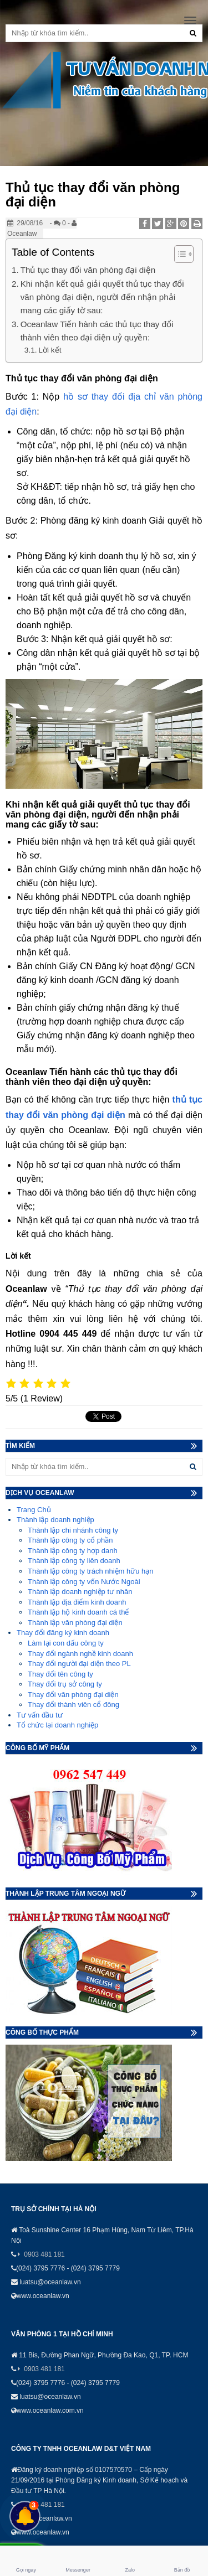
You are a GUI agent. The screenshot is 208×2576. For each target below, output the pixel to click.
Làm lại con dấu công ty (66, 1643)
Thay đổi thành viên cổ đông (73, 1704)
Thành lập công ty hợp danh (73, 1550)
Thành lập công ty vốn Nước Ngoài (84, 1581)
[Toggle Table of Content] (178, 254)
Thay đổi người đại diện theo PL (79, 1663)
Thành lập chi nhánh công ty (73, 1530)
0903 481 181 (44, 2254)
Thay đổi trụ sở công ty (65, 1684)
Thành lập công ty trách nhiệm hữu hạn (91, 1571)
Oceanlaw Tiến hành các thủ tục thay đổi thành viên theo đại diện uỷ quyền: (97, 330)
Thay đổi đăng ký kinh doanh (63, 1632)
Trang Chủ (34, 1510)
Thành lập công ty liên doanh (74, 1560)
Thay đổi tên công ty (60, 1674)
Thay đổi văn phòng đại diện (73, 1694)
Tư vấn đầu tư (40, 1715)
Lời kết (49, 350)
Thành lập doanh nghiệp (55, 1519)
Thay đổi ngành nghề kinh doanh (80, 1653)
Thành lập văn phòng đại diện (75, 1622)
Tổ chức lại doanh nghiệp (57, 1725)
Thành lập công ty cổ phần (70, 1540)
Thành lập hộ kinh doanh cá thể (78, 1612)
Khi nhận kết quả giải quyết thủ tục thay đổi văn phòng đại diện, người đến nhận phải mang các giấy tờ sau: (102, 297)
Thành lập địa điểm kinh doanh (77, 1602)
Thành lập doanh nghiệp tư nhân (80, 1591)
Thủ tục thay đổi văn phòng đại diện (88, 270)
